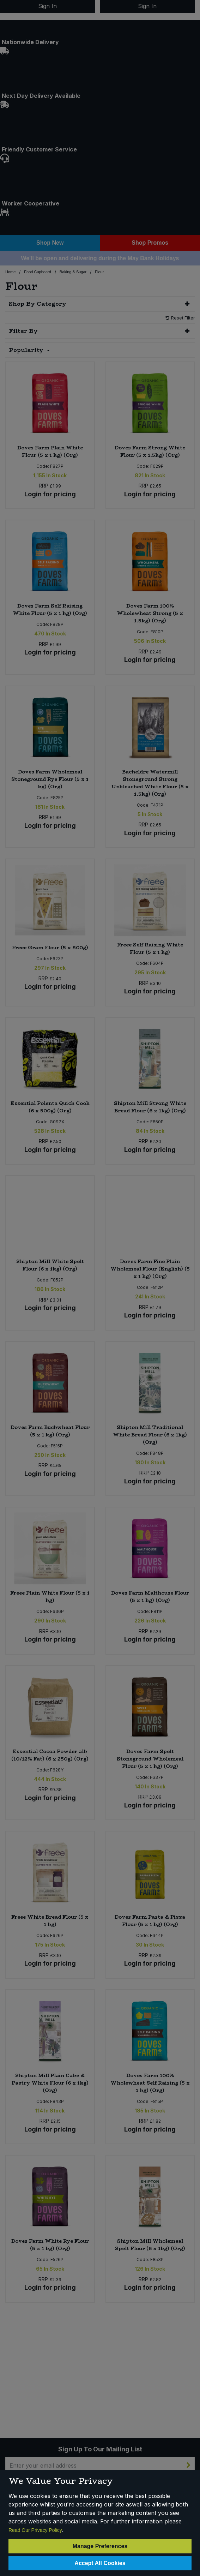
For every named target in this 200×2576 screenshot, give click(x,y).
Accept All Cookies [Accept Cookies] (99, 2563)
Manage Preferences (100, 2546)
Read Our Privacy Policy (35, 2530)
